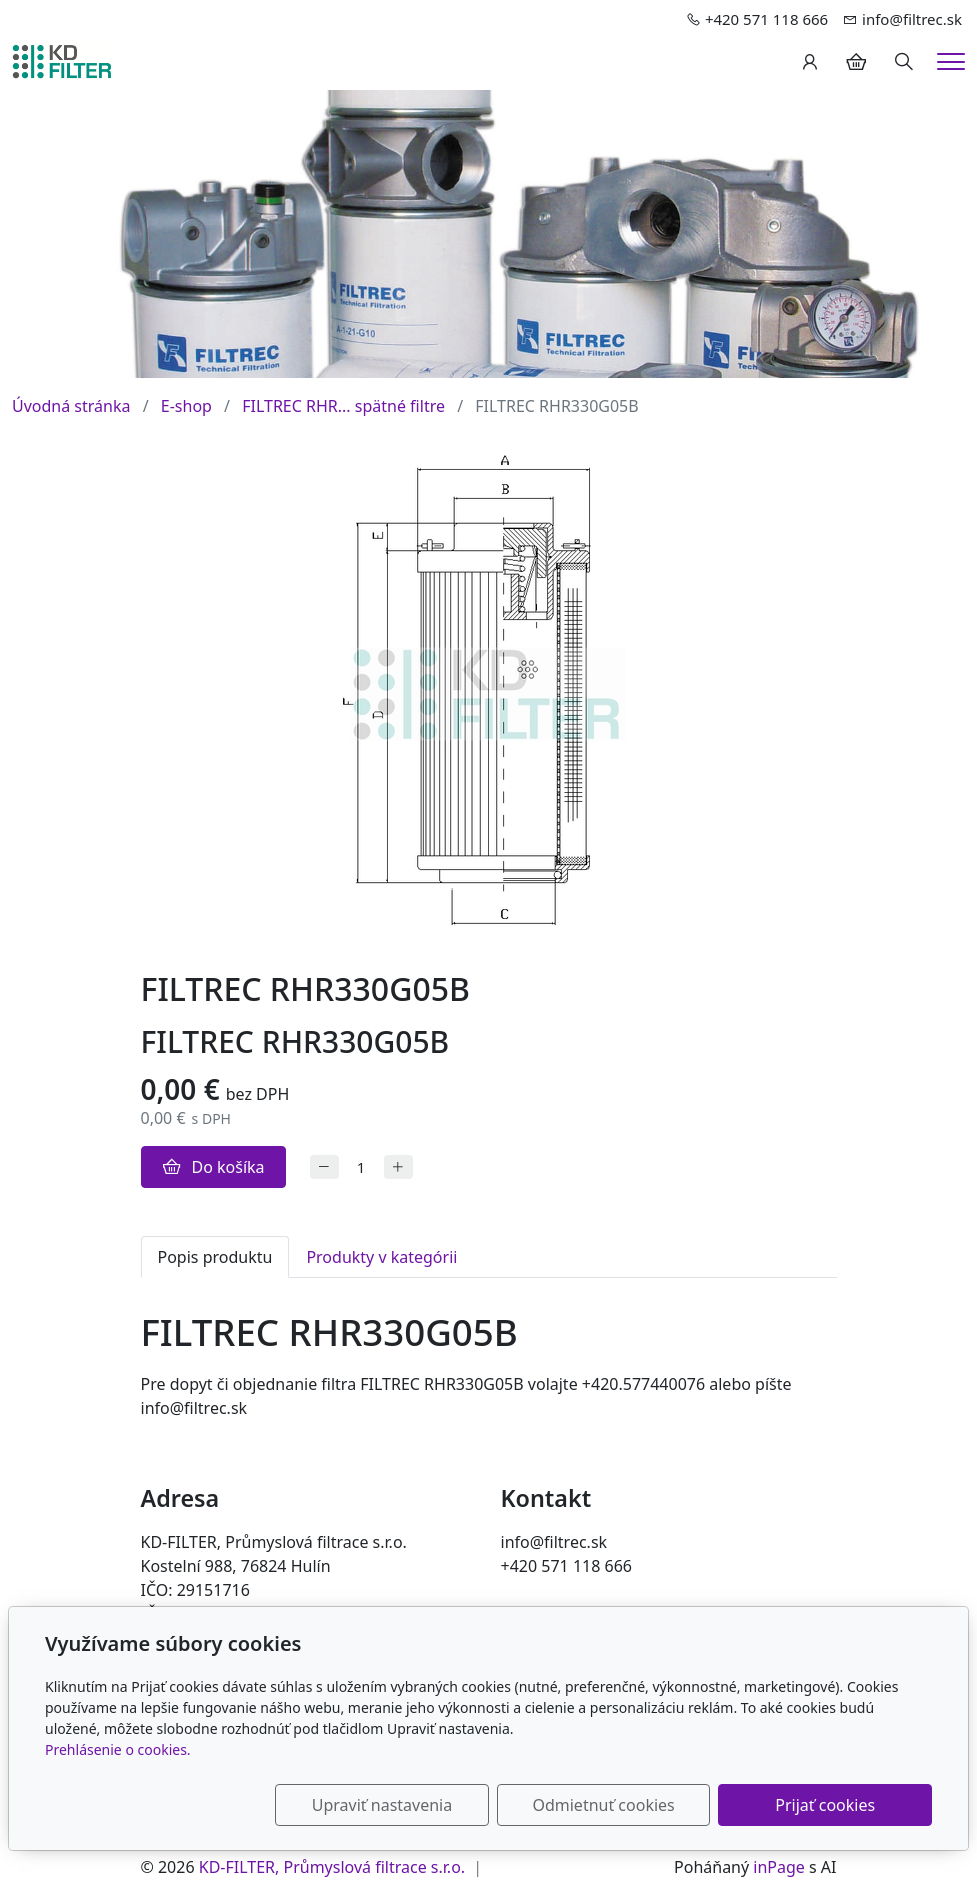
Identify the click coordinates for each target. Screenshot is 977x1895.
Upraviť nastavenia (436, 1805)
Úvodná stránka (71, 406)
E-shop (186, 406)
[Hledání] (904, 62)
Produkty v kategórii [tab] (381, 1257)
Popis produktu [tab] (215, 1257)
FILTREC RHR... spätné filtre (343, 406)
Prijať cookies (836, 1805)
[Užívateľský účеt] (810, 62)
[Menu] (951, 61)
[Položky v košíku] (856, 62)
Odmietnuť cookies (636, 1805)
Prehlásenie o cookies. (118, 1749)
